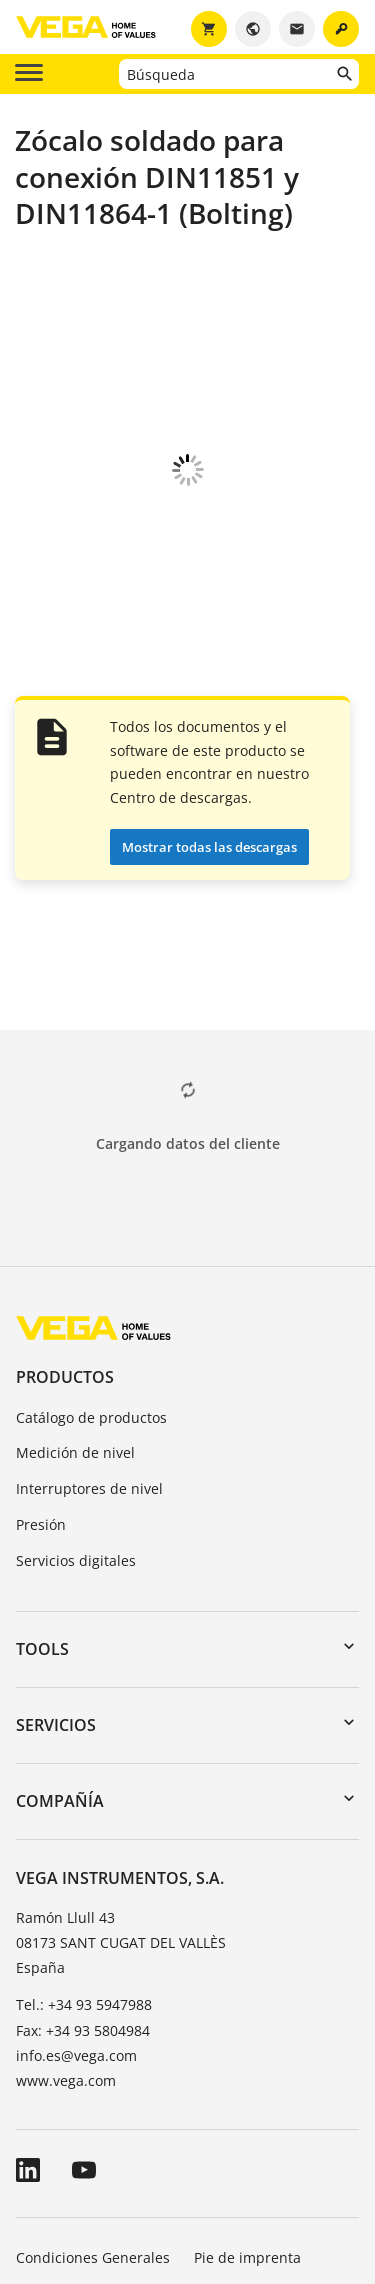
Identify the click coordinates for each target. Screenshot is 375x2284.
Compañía (60, 1596)
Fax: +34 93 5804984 (83, 1825)
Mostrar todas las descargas (209, 642)
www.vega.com (66, 1875)
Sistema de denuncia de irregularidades (151, 2164)
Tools (42, 1444)
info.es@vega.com (76, 1850)
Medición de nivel (75, 1247)
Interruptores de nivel (89, 1283)
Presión (41, 1319)
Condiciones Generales (93, 2052)
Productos (65, 1172)
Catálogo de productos (91, 1212)
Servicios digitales (76, 1355)
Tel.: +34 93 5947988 (84, 1799)
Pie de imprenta (247, 2052)
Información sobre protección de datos (146, 2108)
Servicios (56, 1520)
